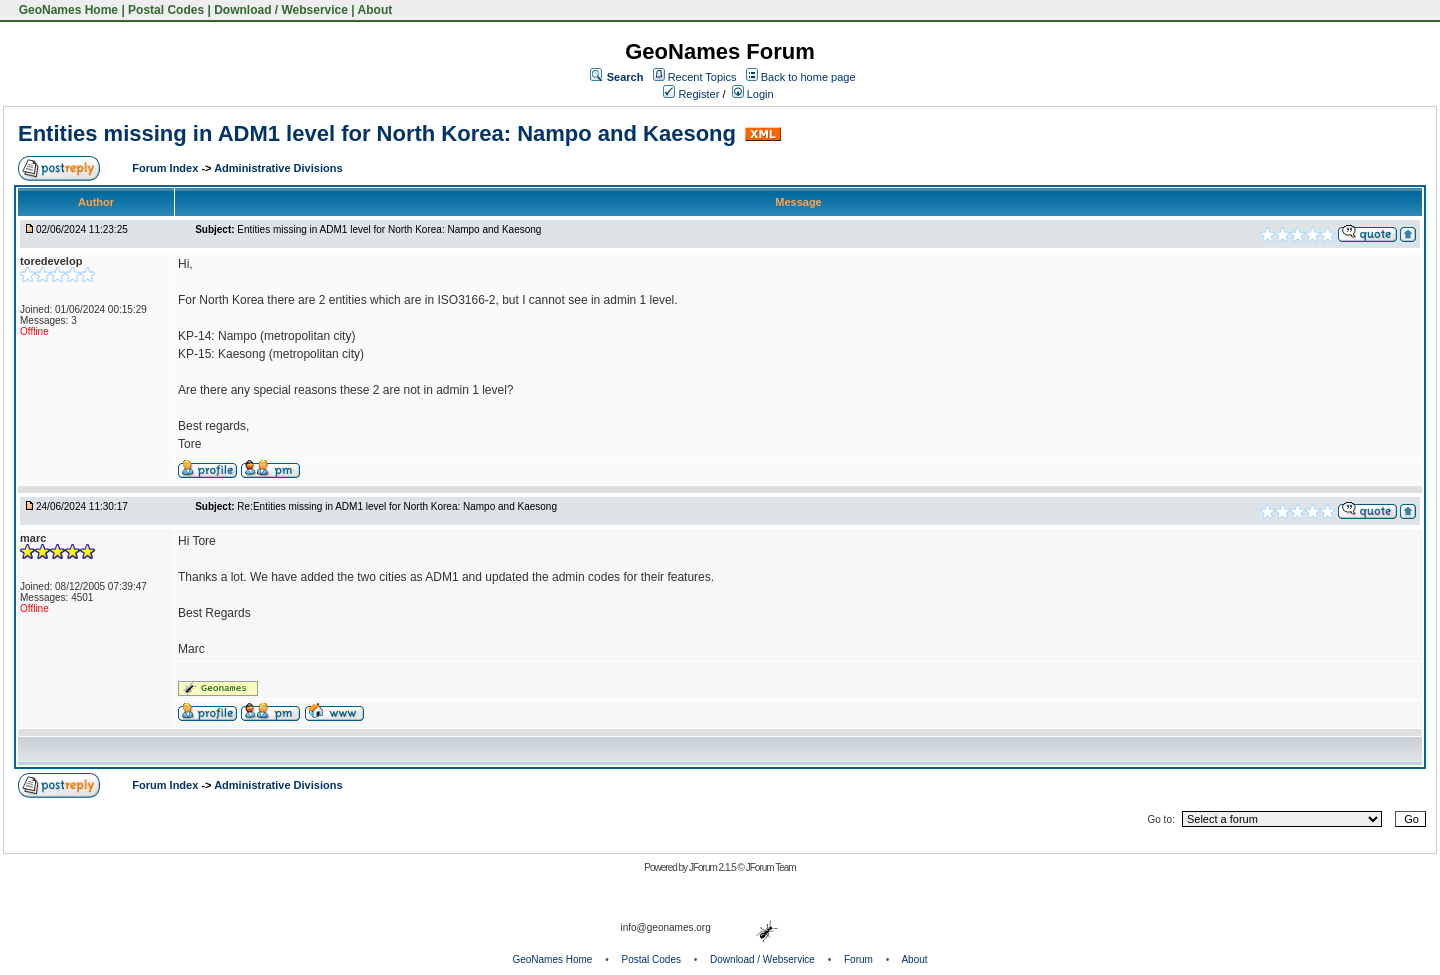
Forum (858, 959)
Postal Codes (166, 10)
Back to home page (808, 77)
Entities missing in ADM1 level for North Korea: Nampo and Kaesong (377, 133)
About (375, 10)
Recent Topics (702, 77)
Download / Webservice (281, 10)
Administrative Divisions (278, 168)
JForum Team (771, 867)
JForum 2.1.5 (713, 867)
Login (753, 94)
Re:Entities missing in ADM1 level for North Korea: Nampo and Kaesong (397, 506)
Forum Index (166, 168)
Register (691, 94)
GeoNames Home (66, 10)
